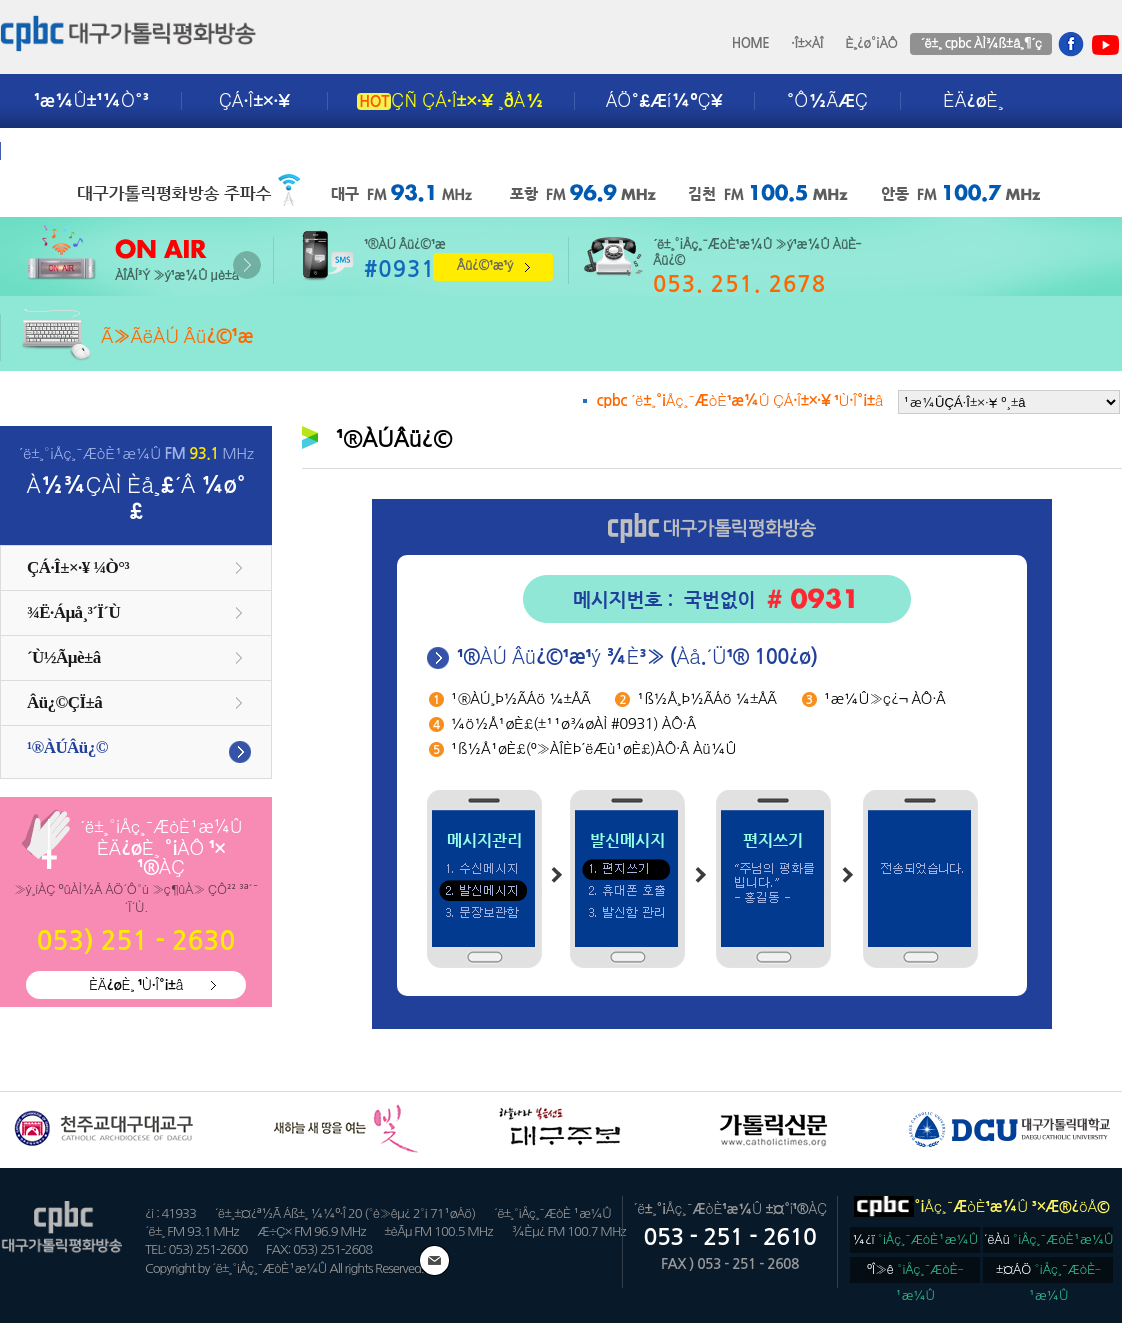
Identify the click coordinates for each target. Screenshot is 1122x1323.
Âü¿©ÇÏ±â (64, 702)
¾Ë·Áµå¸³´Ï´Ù (73, 612)
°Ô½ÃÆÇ (827, 101)
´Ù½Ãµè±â (64, 657)
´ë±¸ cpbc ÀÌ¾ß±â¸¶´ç (980, 43)
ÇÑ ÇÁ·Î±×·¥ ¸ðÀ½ (450, 101)
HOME (751, 43)
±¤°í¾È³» (77, 151)
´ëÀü (1049, 1239)
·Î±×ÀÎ (807, 43)
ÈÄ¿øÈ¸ (973, 101)
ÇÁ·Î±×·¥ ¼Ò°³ (78, 567)
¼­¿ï (915, 1239)
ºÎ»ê (915, 1273)
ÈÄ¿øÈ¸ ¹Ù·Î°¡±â (136, 985)
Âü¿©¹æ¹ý (485, 265)
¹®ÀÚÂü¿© (67, 747)
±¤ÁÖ (1048, 1273)
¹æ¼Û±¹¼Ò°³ (91, 101)
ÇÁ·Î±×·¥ (254, 101)
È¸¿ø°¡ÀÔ (871, 43)
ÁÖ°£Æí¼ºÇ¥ (664, 101)
